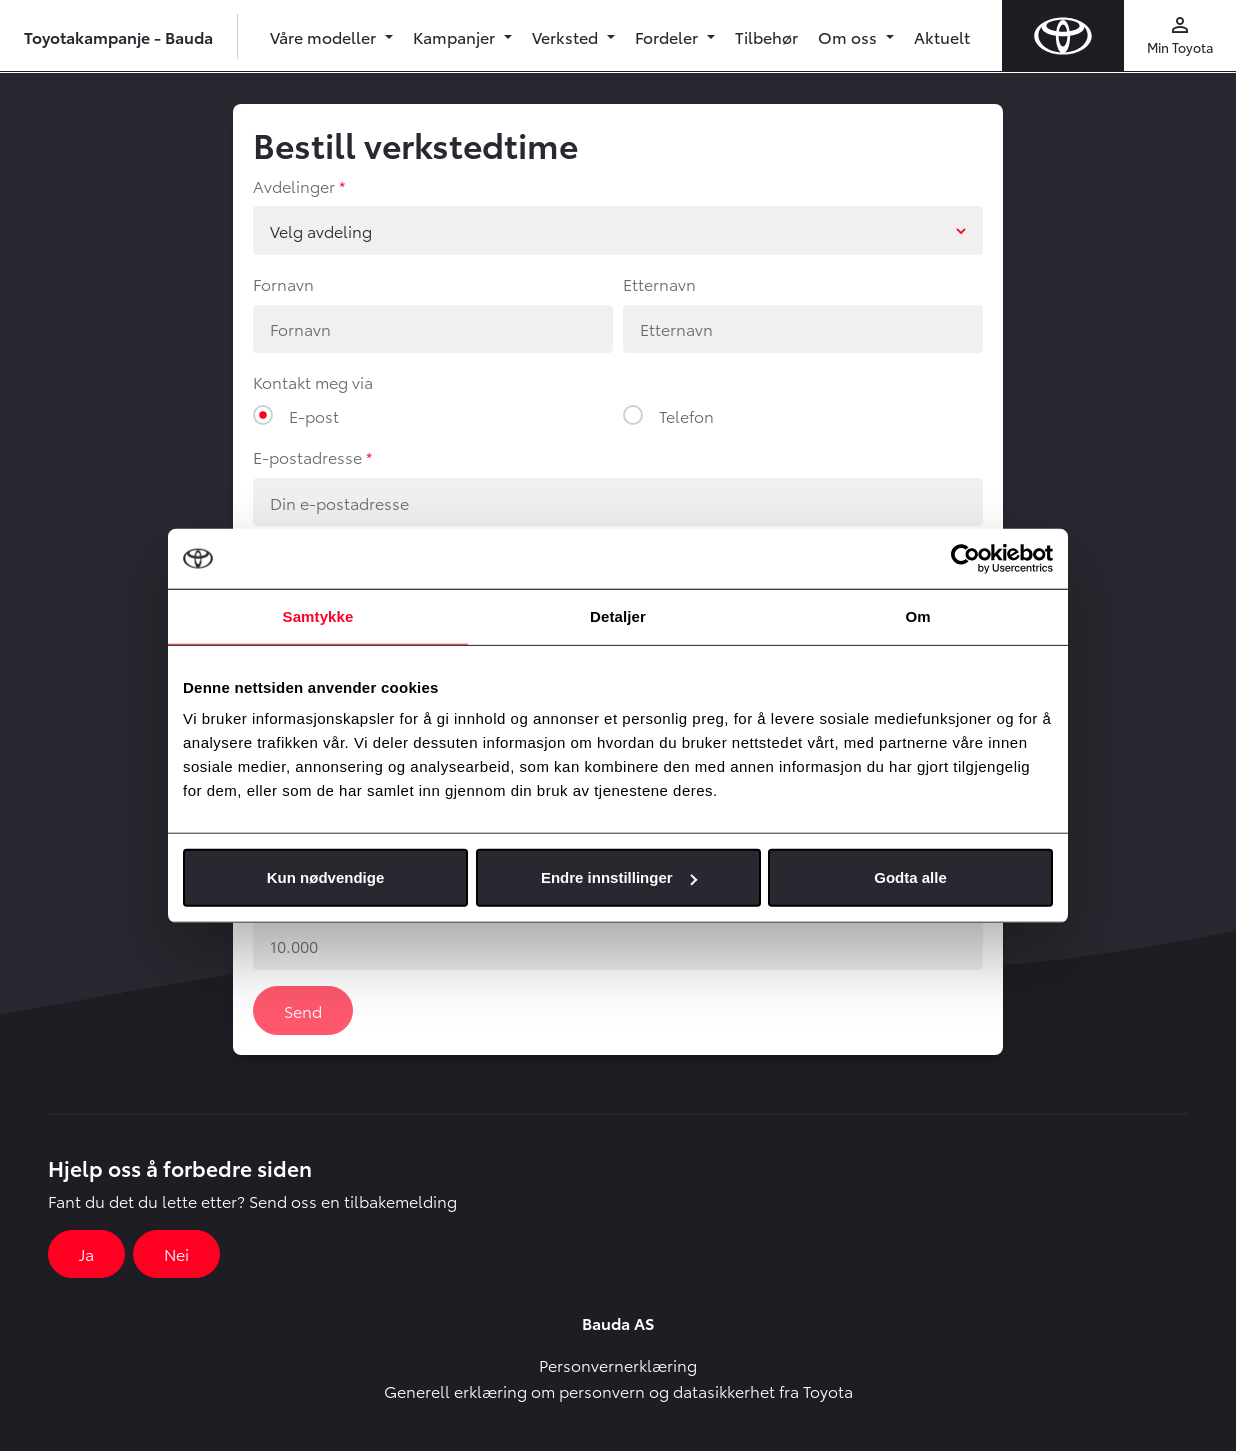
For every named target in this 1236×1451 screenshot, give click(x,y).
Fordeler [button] (668, 36)
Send (303, 1010)
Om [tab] (917, 615)
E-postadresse (307, 456)
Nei (176, 1253)
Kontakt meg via (313, 381)
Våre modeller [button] (325, 36)
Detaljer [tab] (618, 615)
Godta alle (910, 877)
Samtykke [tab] (318, 615)
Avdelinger (294, 185)
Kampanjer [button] (456, 36)
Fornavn (283, 283)
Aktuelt (942, 36)
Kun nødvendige (326, 877)
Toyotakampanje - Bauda (118, 36)
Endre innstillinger (619, 877)
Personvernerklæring (618, 1364)
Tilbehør (766, 36)
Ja (86, 1253)
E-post (314, 415)
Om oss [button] (849, 36)
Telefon (686, 415)
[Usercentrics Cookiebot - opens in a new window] (965, 558)
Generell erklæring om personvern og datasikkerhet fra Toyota (618, 1390)
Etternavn (659, 283)
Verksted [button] (567, 36)
